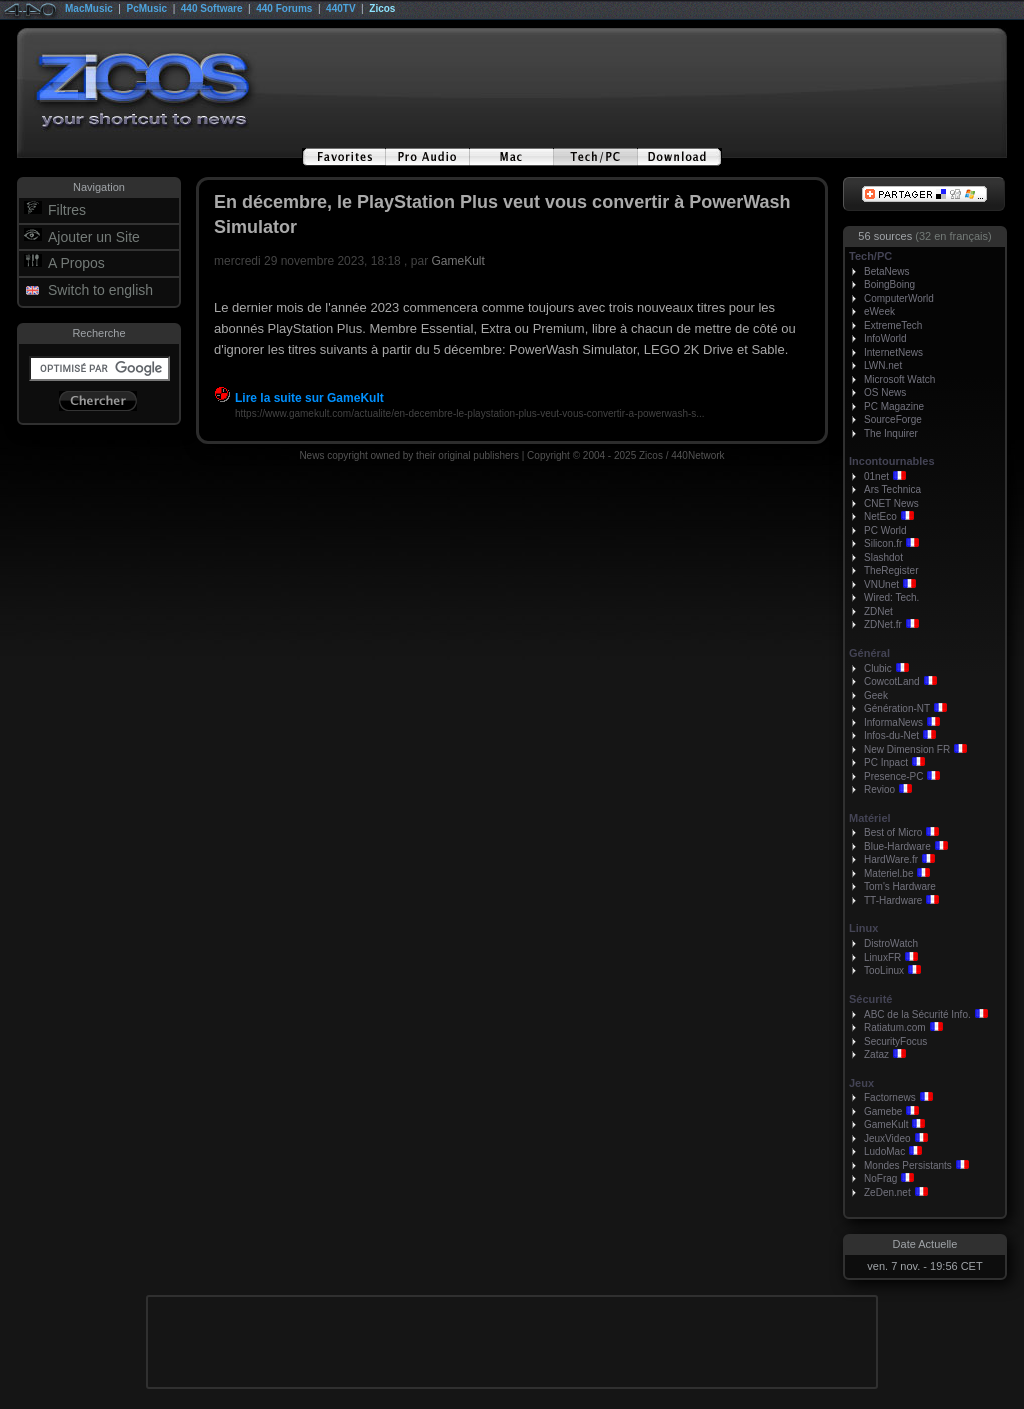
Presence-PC (893, 776)
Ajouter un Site (94, 237)
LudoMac (884, 1151)
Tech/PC (870, 256)
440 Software (212, 8)
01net (876, 476)
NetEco (880, 516)
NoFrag (880, 1178)
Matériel (870, 818)
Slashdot (883, 557)
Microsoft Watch (899, 379)
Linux (863, 928)
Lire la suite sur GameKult (299, 398)
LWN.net (883, 365)
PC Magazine (894, 406)
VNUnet (881, 584)
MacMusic (89, 8)
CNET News (891, 503)
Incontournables (892, 461)
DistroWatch (891, 943)
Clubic (878, 668)
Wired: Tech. (891, 597)
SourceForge (893, 419)
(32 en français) (953, 236)
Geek (876, 695)
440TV (340, 8)
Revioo (879, 789)
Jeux (861, 1083)
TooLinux (884, 970)
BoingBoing (889, 284)
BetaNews (887, 271)
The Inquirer (891, 433)
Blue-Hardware (897, 846)
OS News (885, 392)
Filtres (67, 210)
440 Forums (284, 8)
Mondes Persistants (908, 1165)
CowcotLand (892, 681)
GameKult (457, 261)
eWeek (879, 311)
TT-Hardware (893, 900)
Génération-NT (897, 708)
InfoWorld (885, 338)
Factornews (890, 1097)
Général (869, 653)
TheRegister (891, 570)
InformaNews (893, 722)
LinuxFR (882, 957)
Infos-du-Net (891, 735)
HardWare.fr (891, 859)
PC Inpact (886, 762)
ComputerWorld (899, 298)
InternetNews (893, 352)
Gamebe (883, 1111)
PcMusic (147, 8)
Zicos (382, 8)
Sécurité (870, 999)
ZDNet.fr (883, 624)
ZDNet (878, 611)
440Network (697, 455)
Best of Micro (893, 832)
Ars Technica (892, 489)
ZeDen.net (887, 1192)
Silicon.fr (883, 543)
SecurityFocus (895, 1041)
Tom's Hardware (900, 886)
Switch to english (100, 290)
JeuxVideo (887, 1138)
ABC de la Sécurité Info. (917, 1014)
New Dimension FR (907, 749)
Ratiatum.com (895, 1027)
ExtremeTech (893, 325)
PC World (885, 530)
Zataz (876, 1054)
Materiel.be (888, 873)
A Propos (76, 263)
